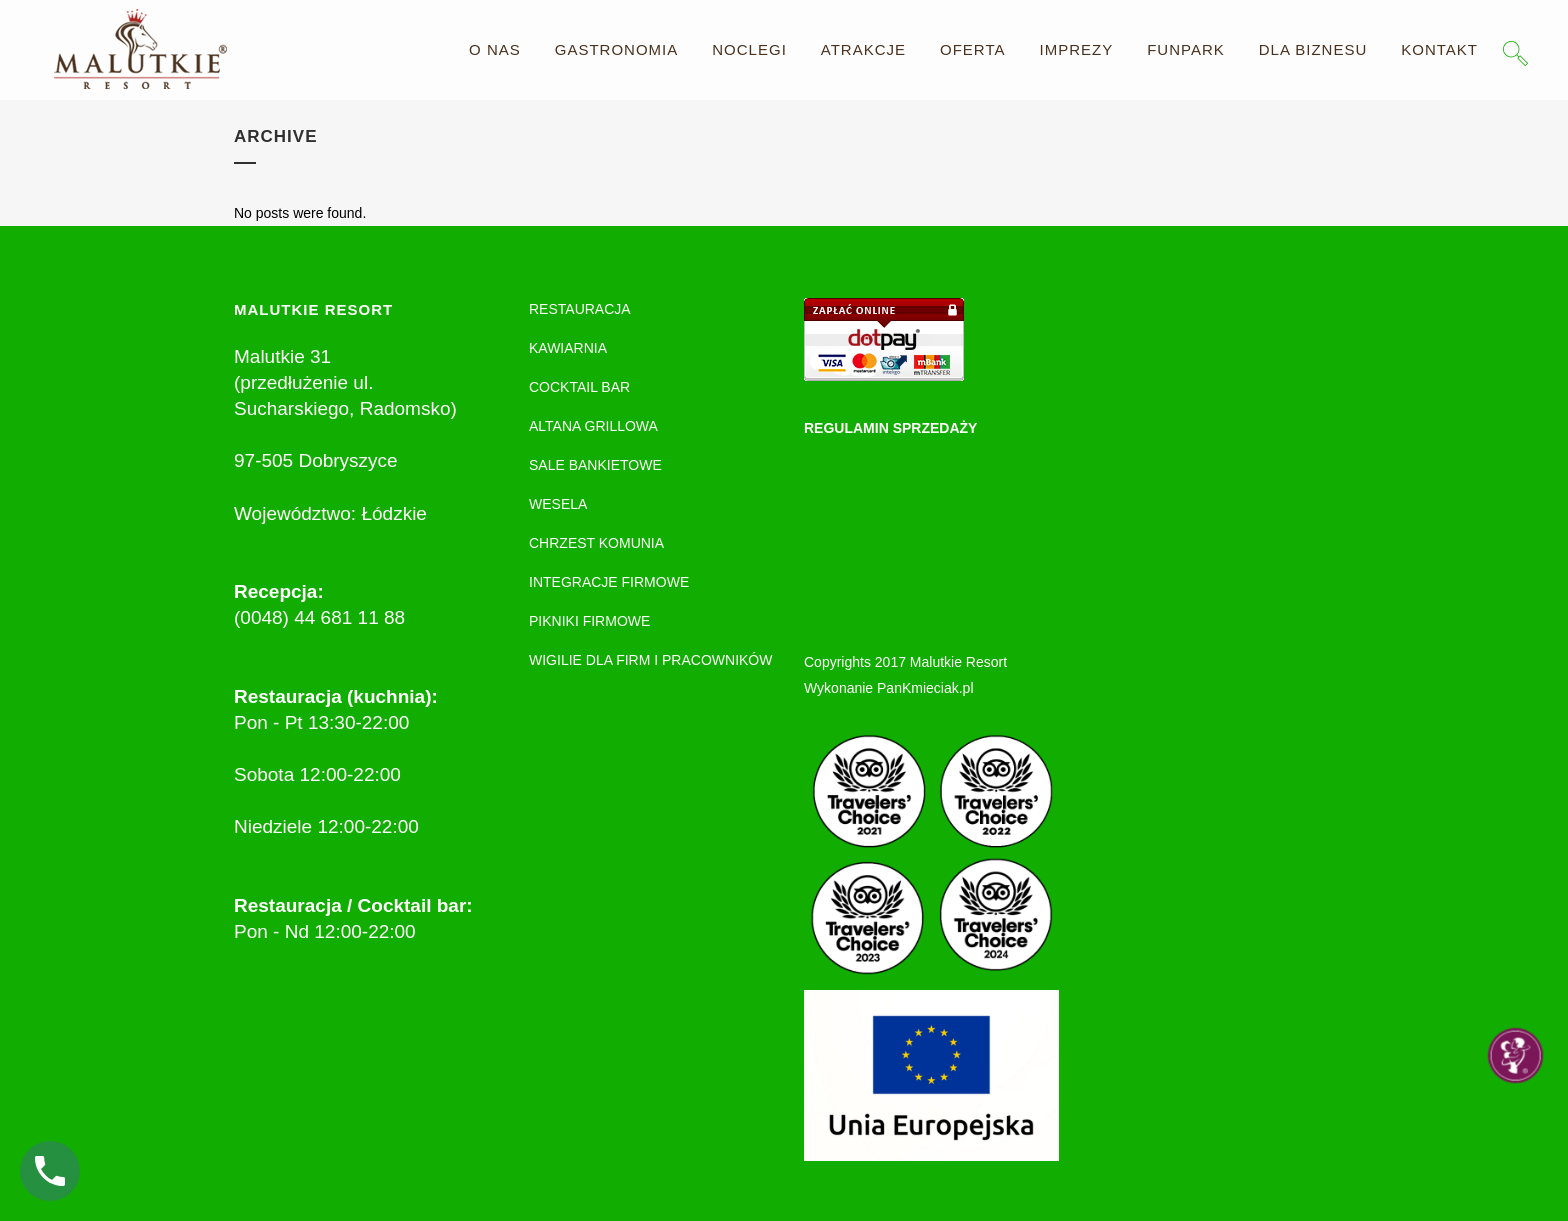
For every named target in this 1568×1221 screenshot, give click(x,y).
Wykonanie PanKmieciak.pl (889, 688)
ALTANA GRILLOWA (593, 426)
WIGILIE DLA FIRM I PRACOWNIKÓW (650, 660)
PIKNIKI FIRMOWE (589, 621)
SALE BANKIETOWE (595, 465)
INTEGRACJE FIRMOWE (609, 582)
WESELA (558, 504)
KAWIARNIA (568, 348)
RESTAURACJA (580, 309)
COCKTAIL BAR (579, 387)
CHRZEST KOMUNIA (596, 543)
